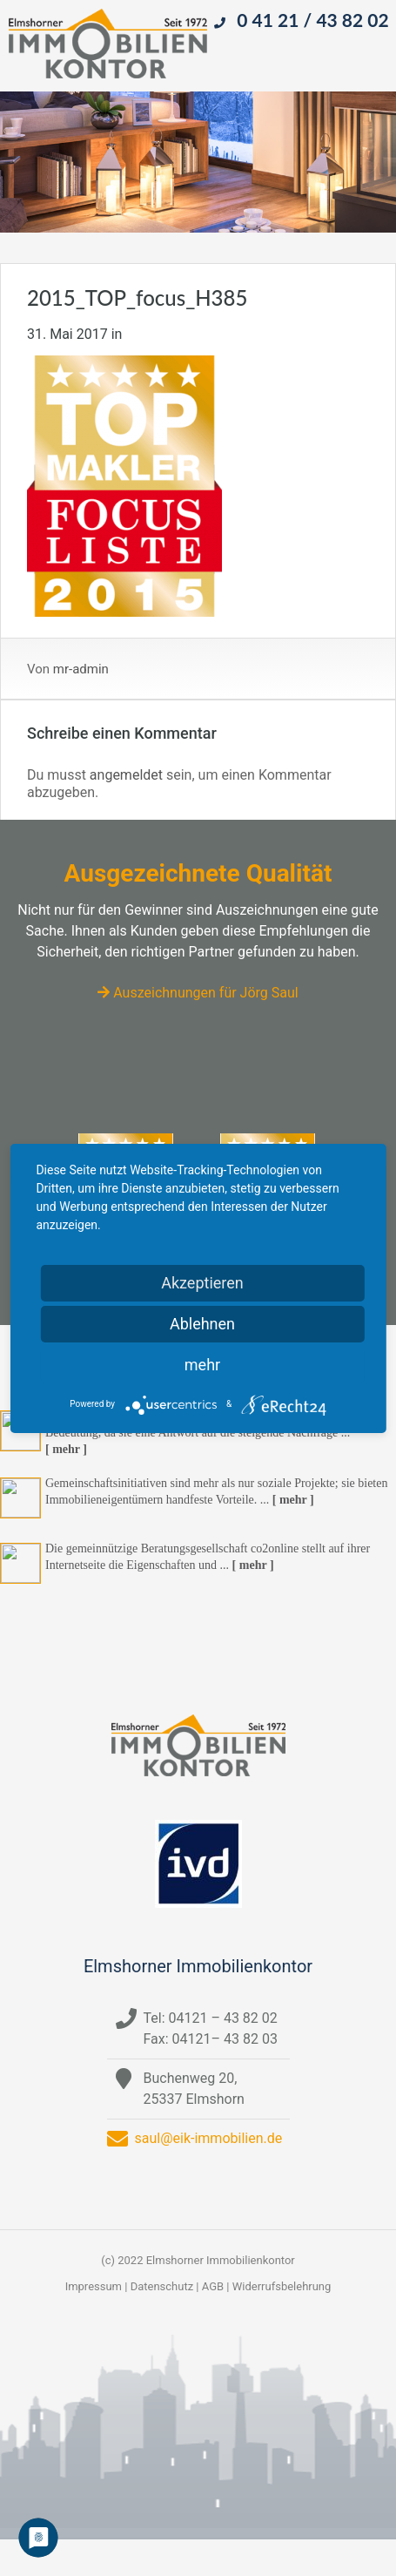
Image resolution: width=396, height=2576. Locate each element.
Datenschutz (162, 2286)
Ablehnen (202, 1324)
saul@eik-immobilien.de (209, 2138)
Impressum (93, 2286)
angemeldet (126, 775)
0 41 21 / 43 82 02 (312, 19)
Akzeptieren (202, 1283)
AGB (213, 2286)
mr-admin (81, 669)
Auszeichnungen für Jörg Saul (197, 992)
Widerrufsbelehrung (282, 2286)
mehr (202, 1365)
